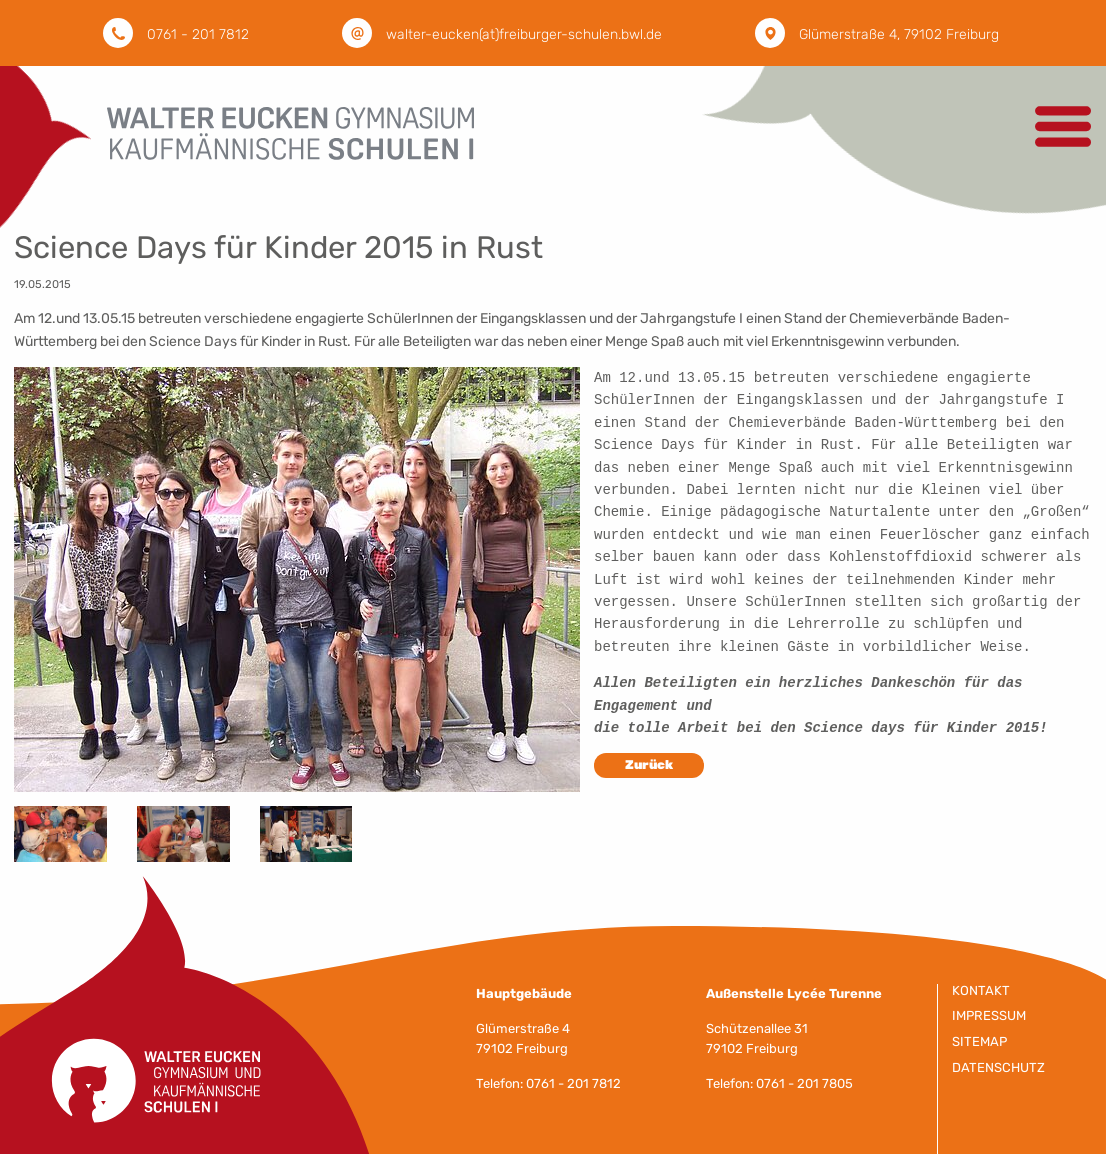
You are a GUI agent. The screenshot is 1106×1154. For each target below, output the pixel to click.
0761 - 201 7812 (198, 34)
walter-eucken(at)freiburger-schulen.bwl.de (524, 34)
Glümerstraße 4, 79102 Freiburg (899, 34)
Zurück (649, 780)
